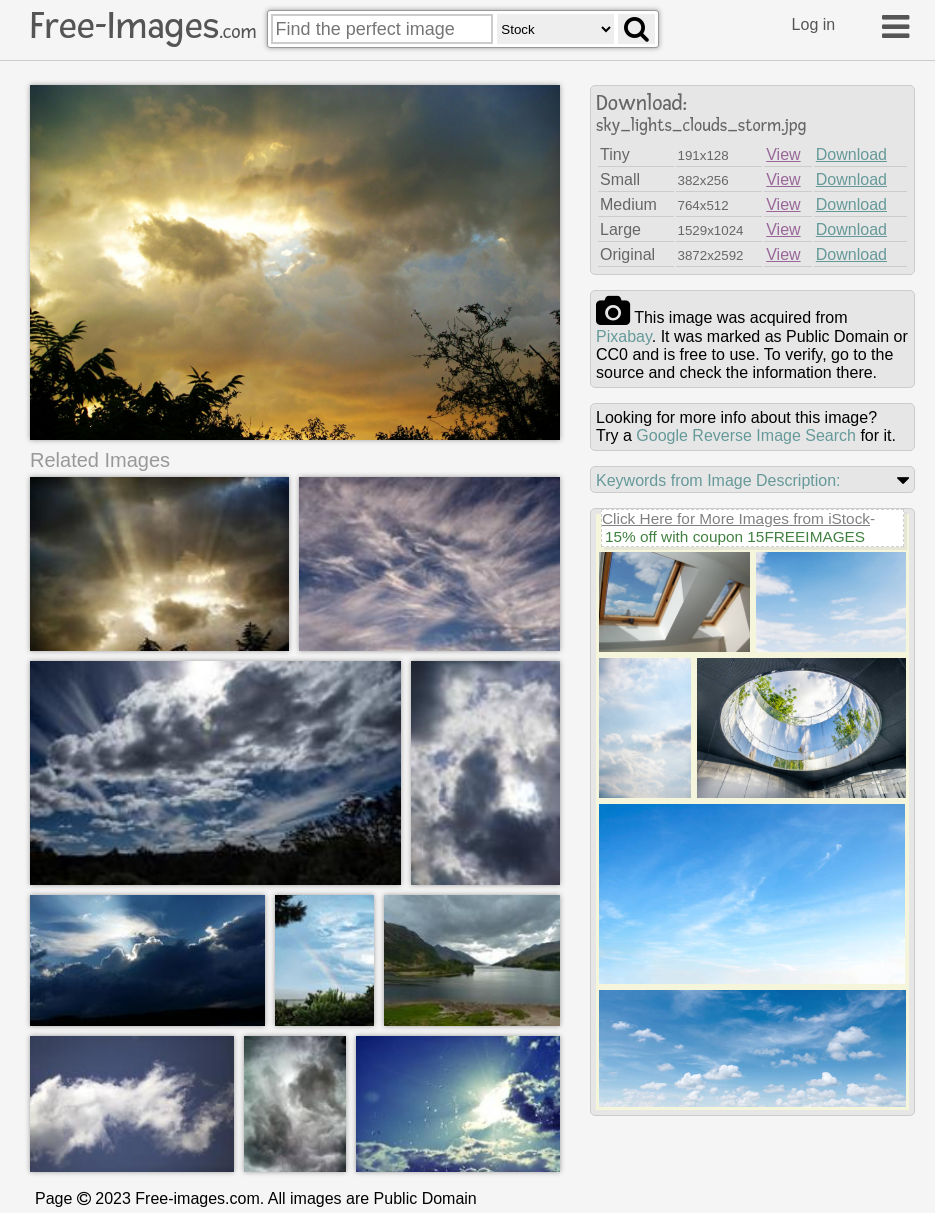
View (783, 154)
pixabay (624, 336)
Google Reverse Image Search (746, 435)
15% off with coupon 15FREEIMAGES (735, 536)
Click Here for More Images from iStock (736, 518)
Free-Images (143, 26)
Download (851, 154)
